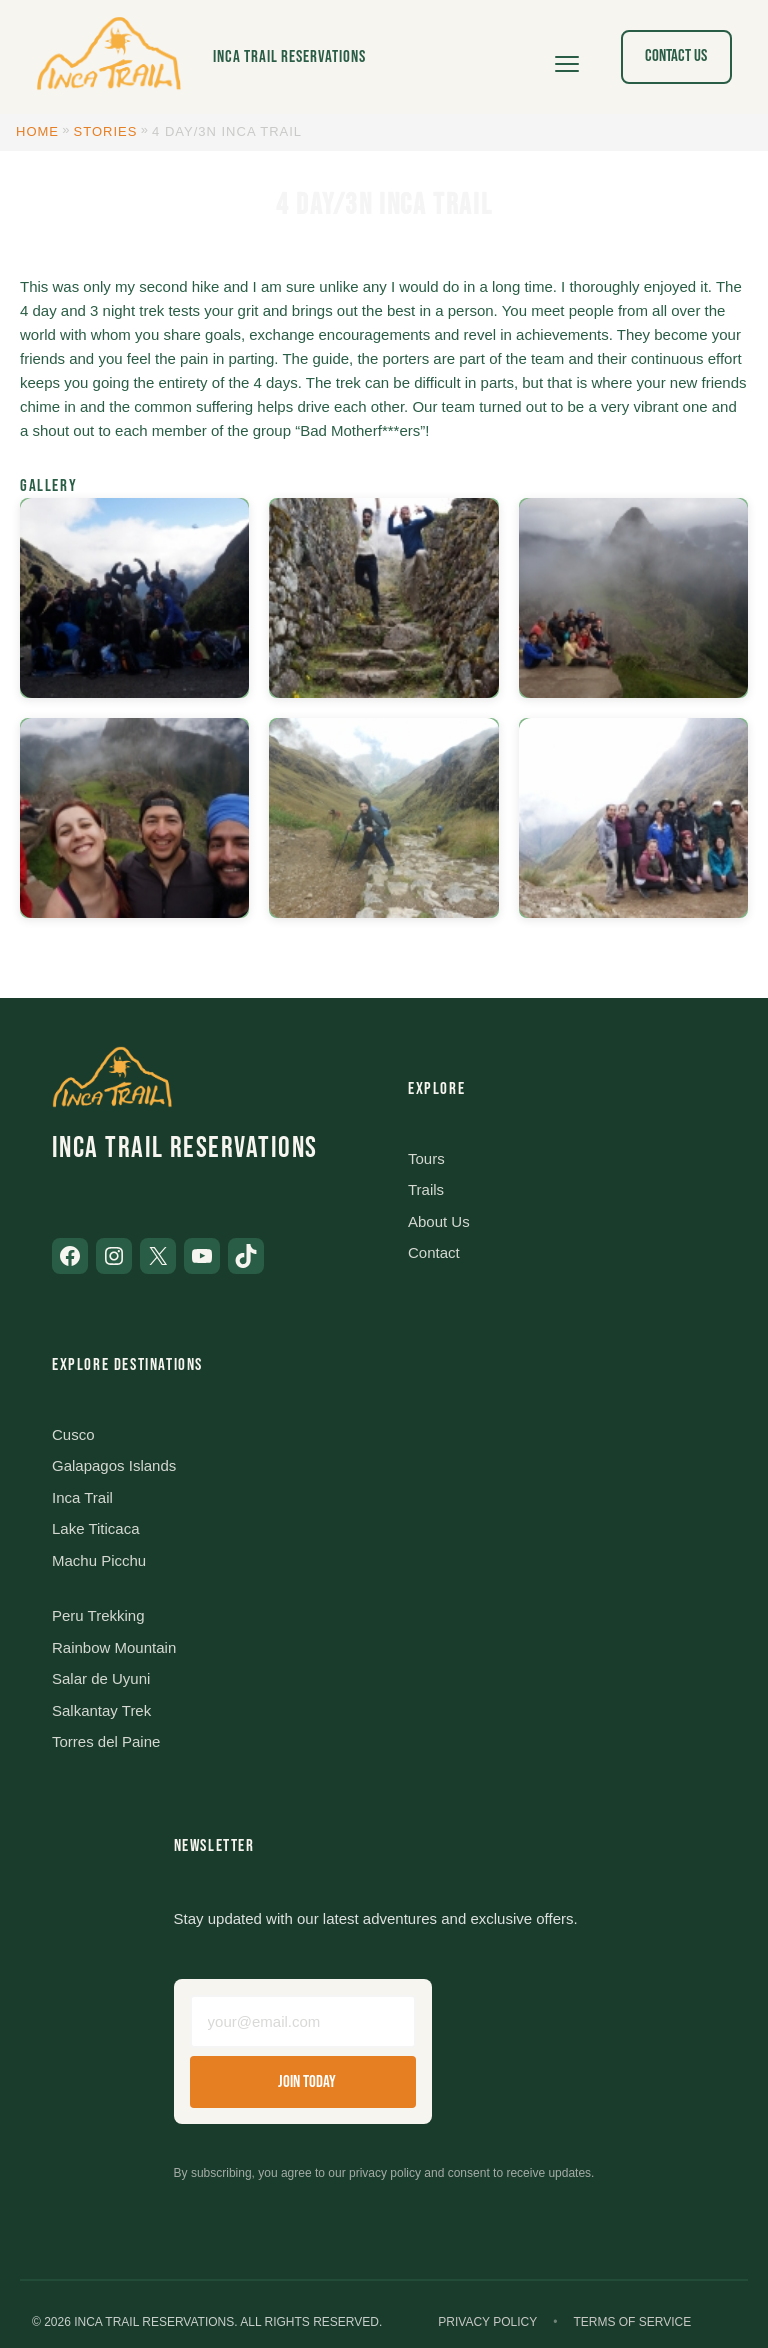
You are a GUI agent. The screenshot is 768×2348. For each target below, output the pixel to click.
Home (37, 131)
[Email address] (303, 2021)
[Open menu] (567, 57)
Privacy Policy (487, 2322)
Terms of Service (632, 2322)
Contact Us (676, 56)
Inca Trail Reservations (289, 57)
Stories (106, 131)
